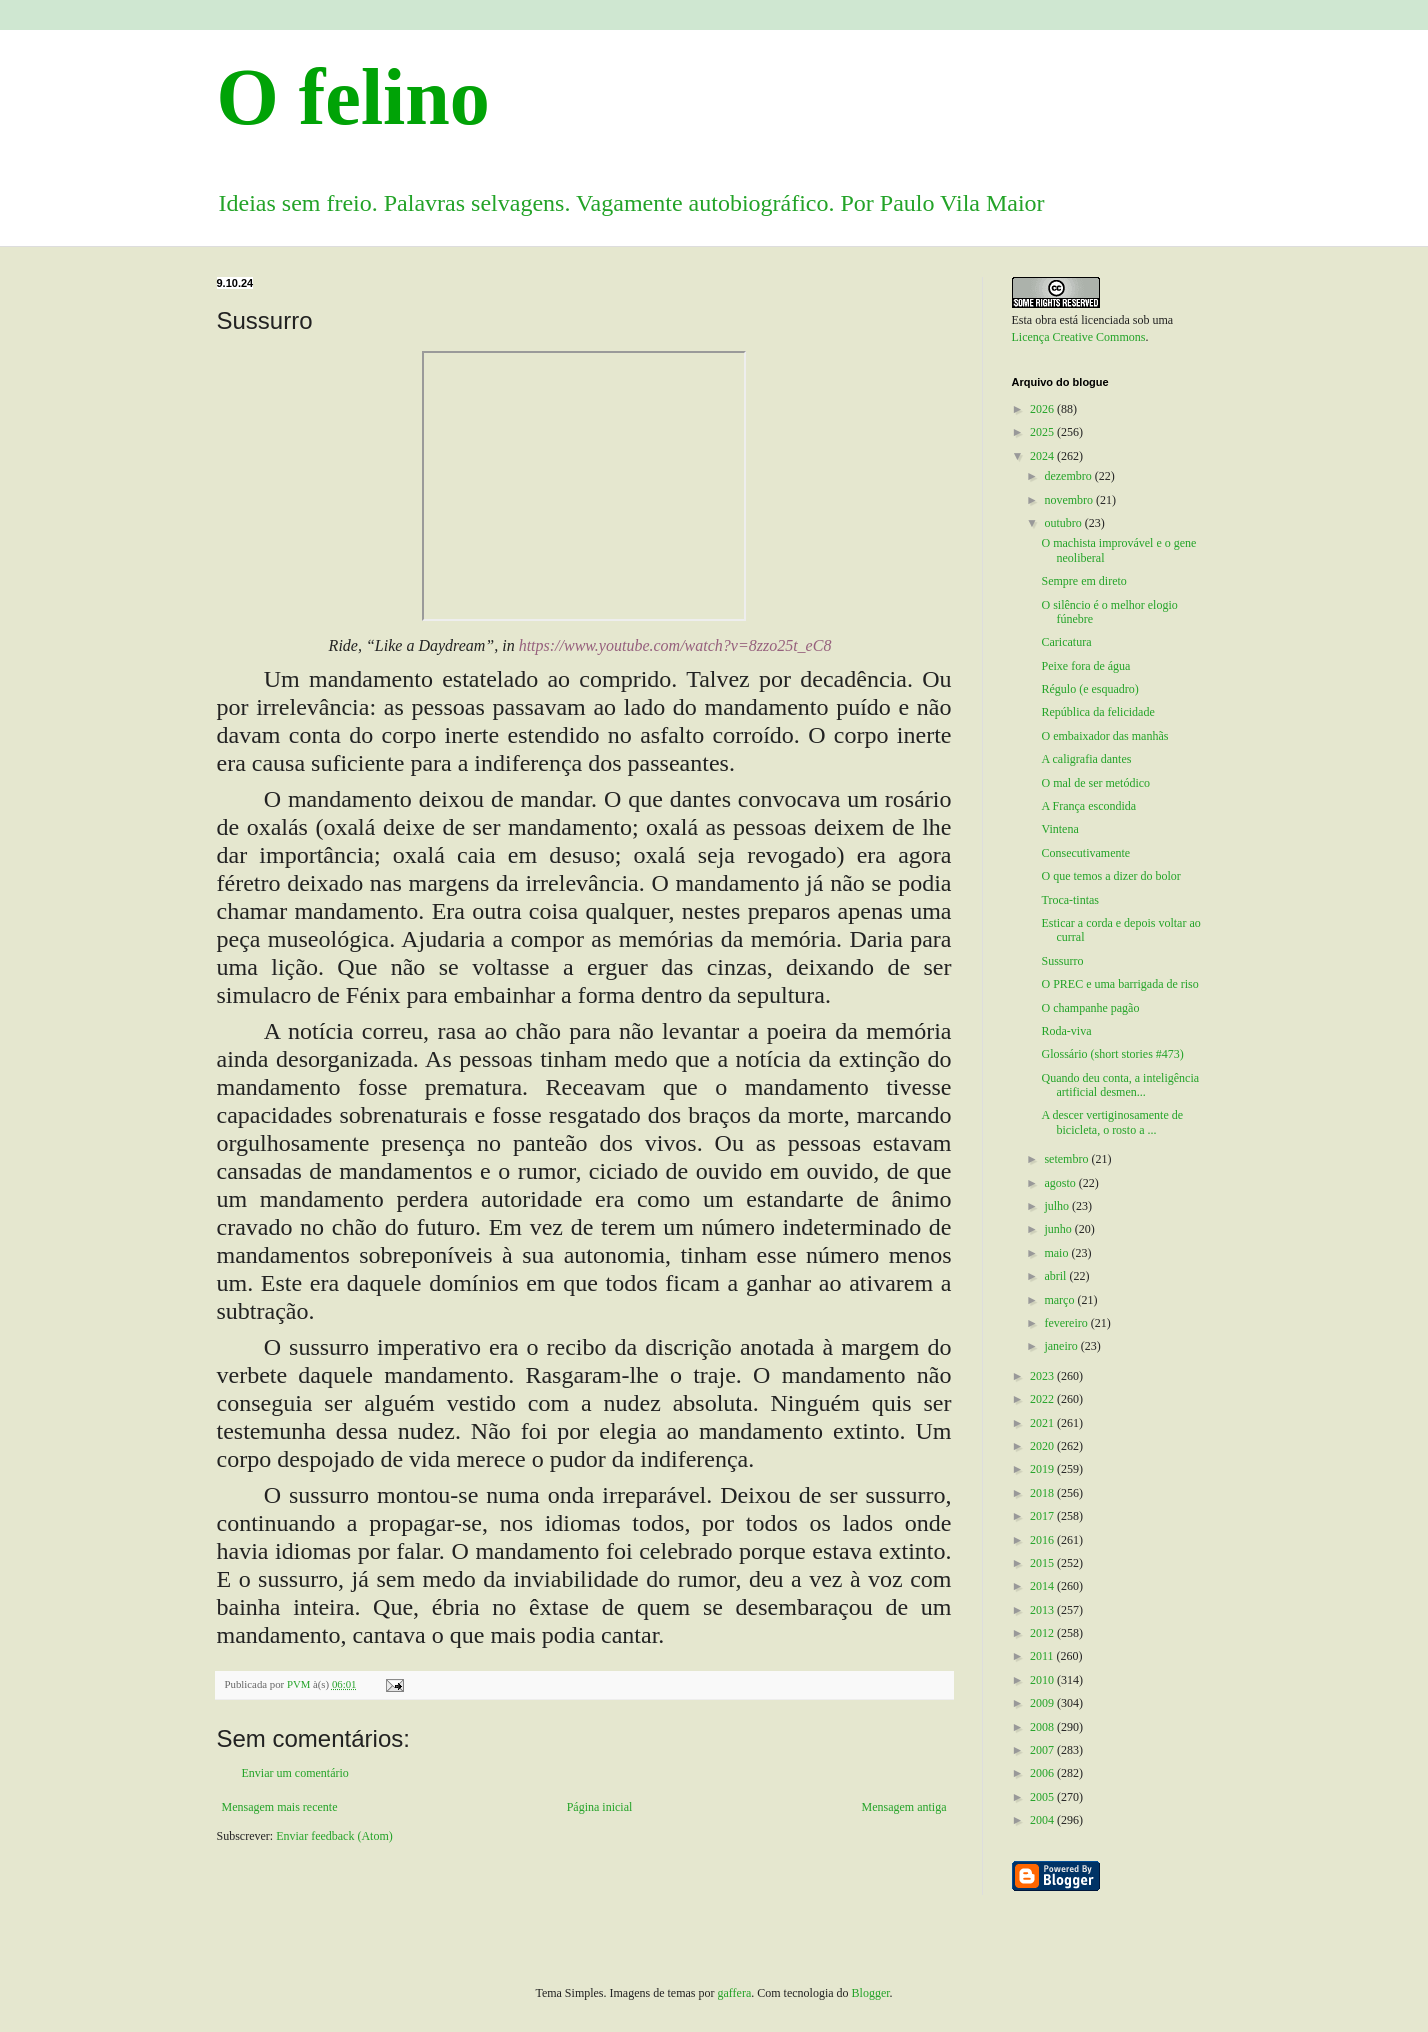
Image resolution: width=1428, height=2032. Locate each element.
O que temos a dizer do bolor (1110, 876)
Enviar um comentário (295, 1773)
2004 (1043, 1820)
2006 (1043, 1773)
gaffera (735, 1993)
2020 (1043, 1446)
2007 (1043, 1750)
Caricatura (1066, 642)
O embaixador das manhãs (1104, 736)
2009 (1043, 1703)
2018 (1043, 1493)
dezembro (1069, 476)
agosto (1061, 1183)
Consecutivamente (1085, 853)
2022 (1043, 1399)
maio (1057, 1253)
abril (1056, 1276)
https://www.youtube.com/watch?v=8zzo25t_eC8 (675, 645)
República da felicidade (1097, 712)
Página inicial (600, 1807)
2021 (1043, 1423)
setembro (1067, 1159)
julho (1058, 1206)
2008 (1043, 1727)
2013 (1043, 1610)
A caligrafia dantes (1086, 759)
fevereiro (1067, 1323)
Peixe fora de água (1085, 666)
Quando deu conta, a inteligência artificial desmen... (1120, 1085)
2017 (1043, 1516)
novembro (1070, 500)
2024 (1043, 456)
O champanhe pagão (1090, 1008)
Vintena (1059, 829)
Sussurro (1062, 961)
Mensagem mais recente (280, 1807)
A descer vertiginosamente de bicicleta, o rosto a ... (1112, 1122)
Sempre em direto (1083, 581)
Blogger (871, 1993)
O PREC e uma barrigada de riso (1119, 984)
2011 (1043, 1656)
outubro (1064, 523)
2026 (1043, 409)
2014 (1043, 1586)
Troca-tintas (1070, 900)
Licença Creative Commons (1079, 337)
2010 (1043, 1680)
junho (1059, 1229)
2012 (1043, 1633)
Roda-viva (1066, 1031)
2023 (1043, 1376)
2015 (1043, 1563)
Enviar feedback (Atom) (334, 1836)
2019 (1043, 1469)
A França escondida (1088, 806)
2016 (1043, 1540)
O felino (353, 97)
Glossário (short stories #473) (1112, 1054)
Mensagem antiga (904, 1807)
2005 (1043, 1797)
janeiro (1062, 1346)
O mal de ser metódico (1095, 783)
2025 (1043, 432)
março (1060, 1300)
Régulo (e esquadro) (1089, 689)
